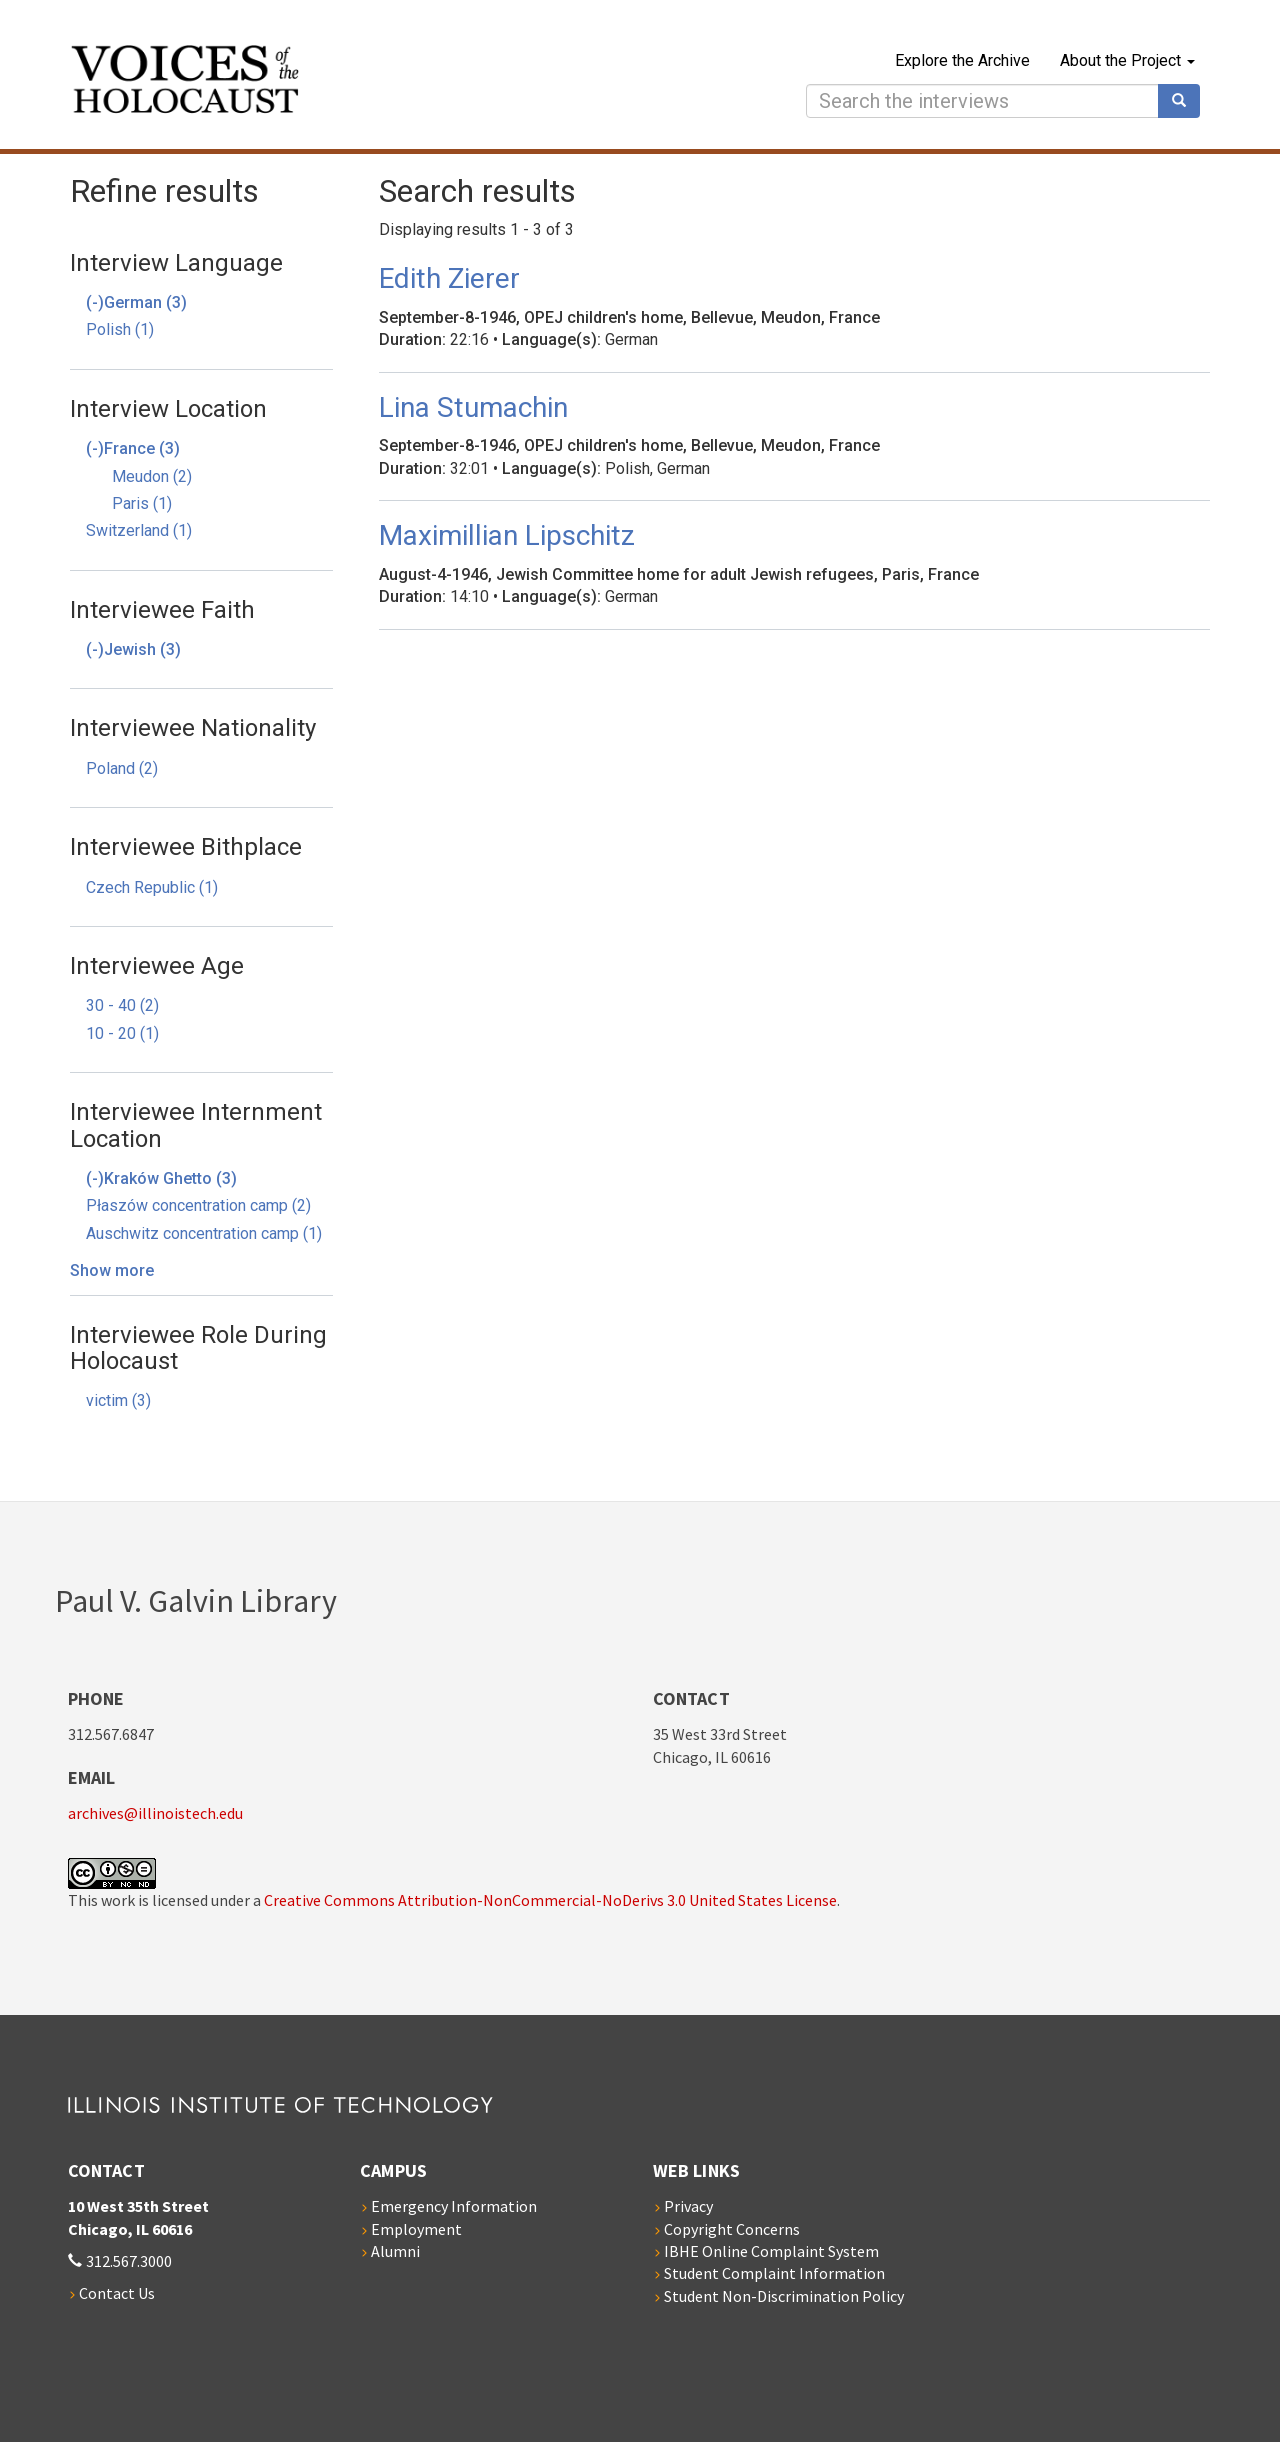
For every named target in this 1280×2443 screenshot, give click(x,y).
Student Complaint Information (774, 2273)
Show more (112, 1270)
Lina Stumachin (473, 407)
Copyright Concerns (732, 2229)
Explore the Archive (962, 60)
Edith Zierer (449, 278)
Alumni (395, 2251)
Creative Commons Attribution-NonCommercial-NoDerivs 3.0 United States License (550, 1900)
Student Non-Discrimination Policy (784, 2296)
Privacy (688, 2206)
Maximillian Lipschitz (507, 535)
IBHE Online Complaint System (771, 2251)
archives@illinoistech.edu (155, 1813)
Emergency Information (454, 2206)
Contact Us (117, 2293)
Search (1186, 101)
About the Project (1127, 60)
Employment (416, 2229)
